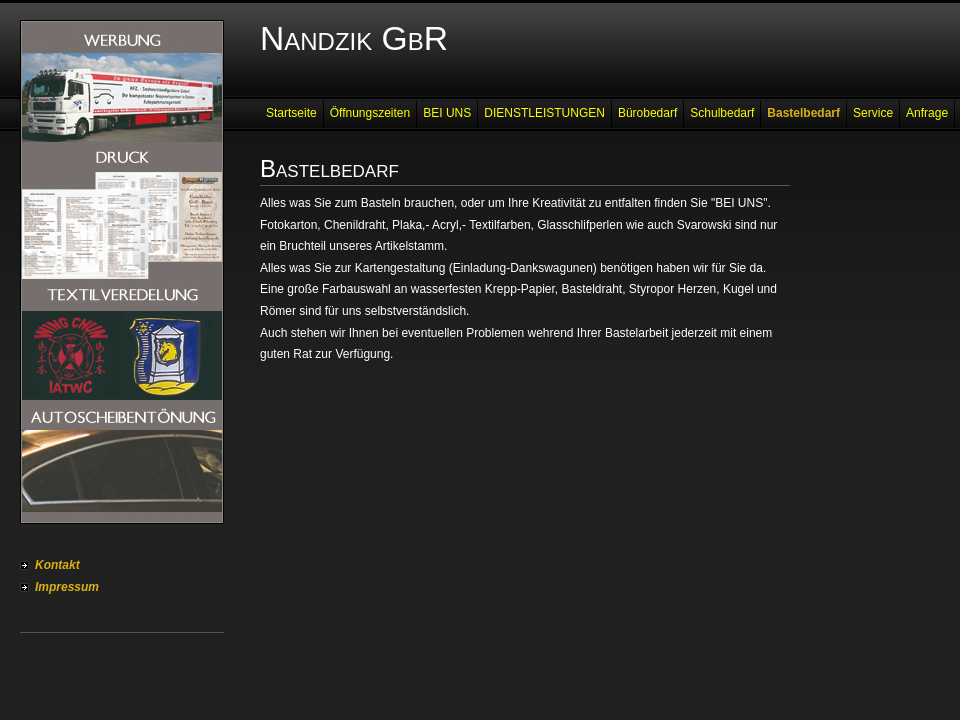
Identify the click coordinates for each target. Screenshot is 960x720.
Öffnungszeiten (370, 113)
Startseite (291, 113)
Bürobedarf (647, 113)
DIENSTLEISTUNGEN (544, 113)
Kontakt (57, 565)
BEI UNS (447, 113)
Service (873, 113)
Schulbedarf (722, 113)
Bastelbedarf (803, 113)
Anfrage (927, 113)
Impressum (67, 587)
